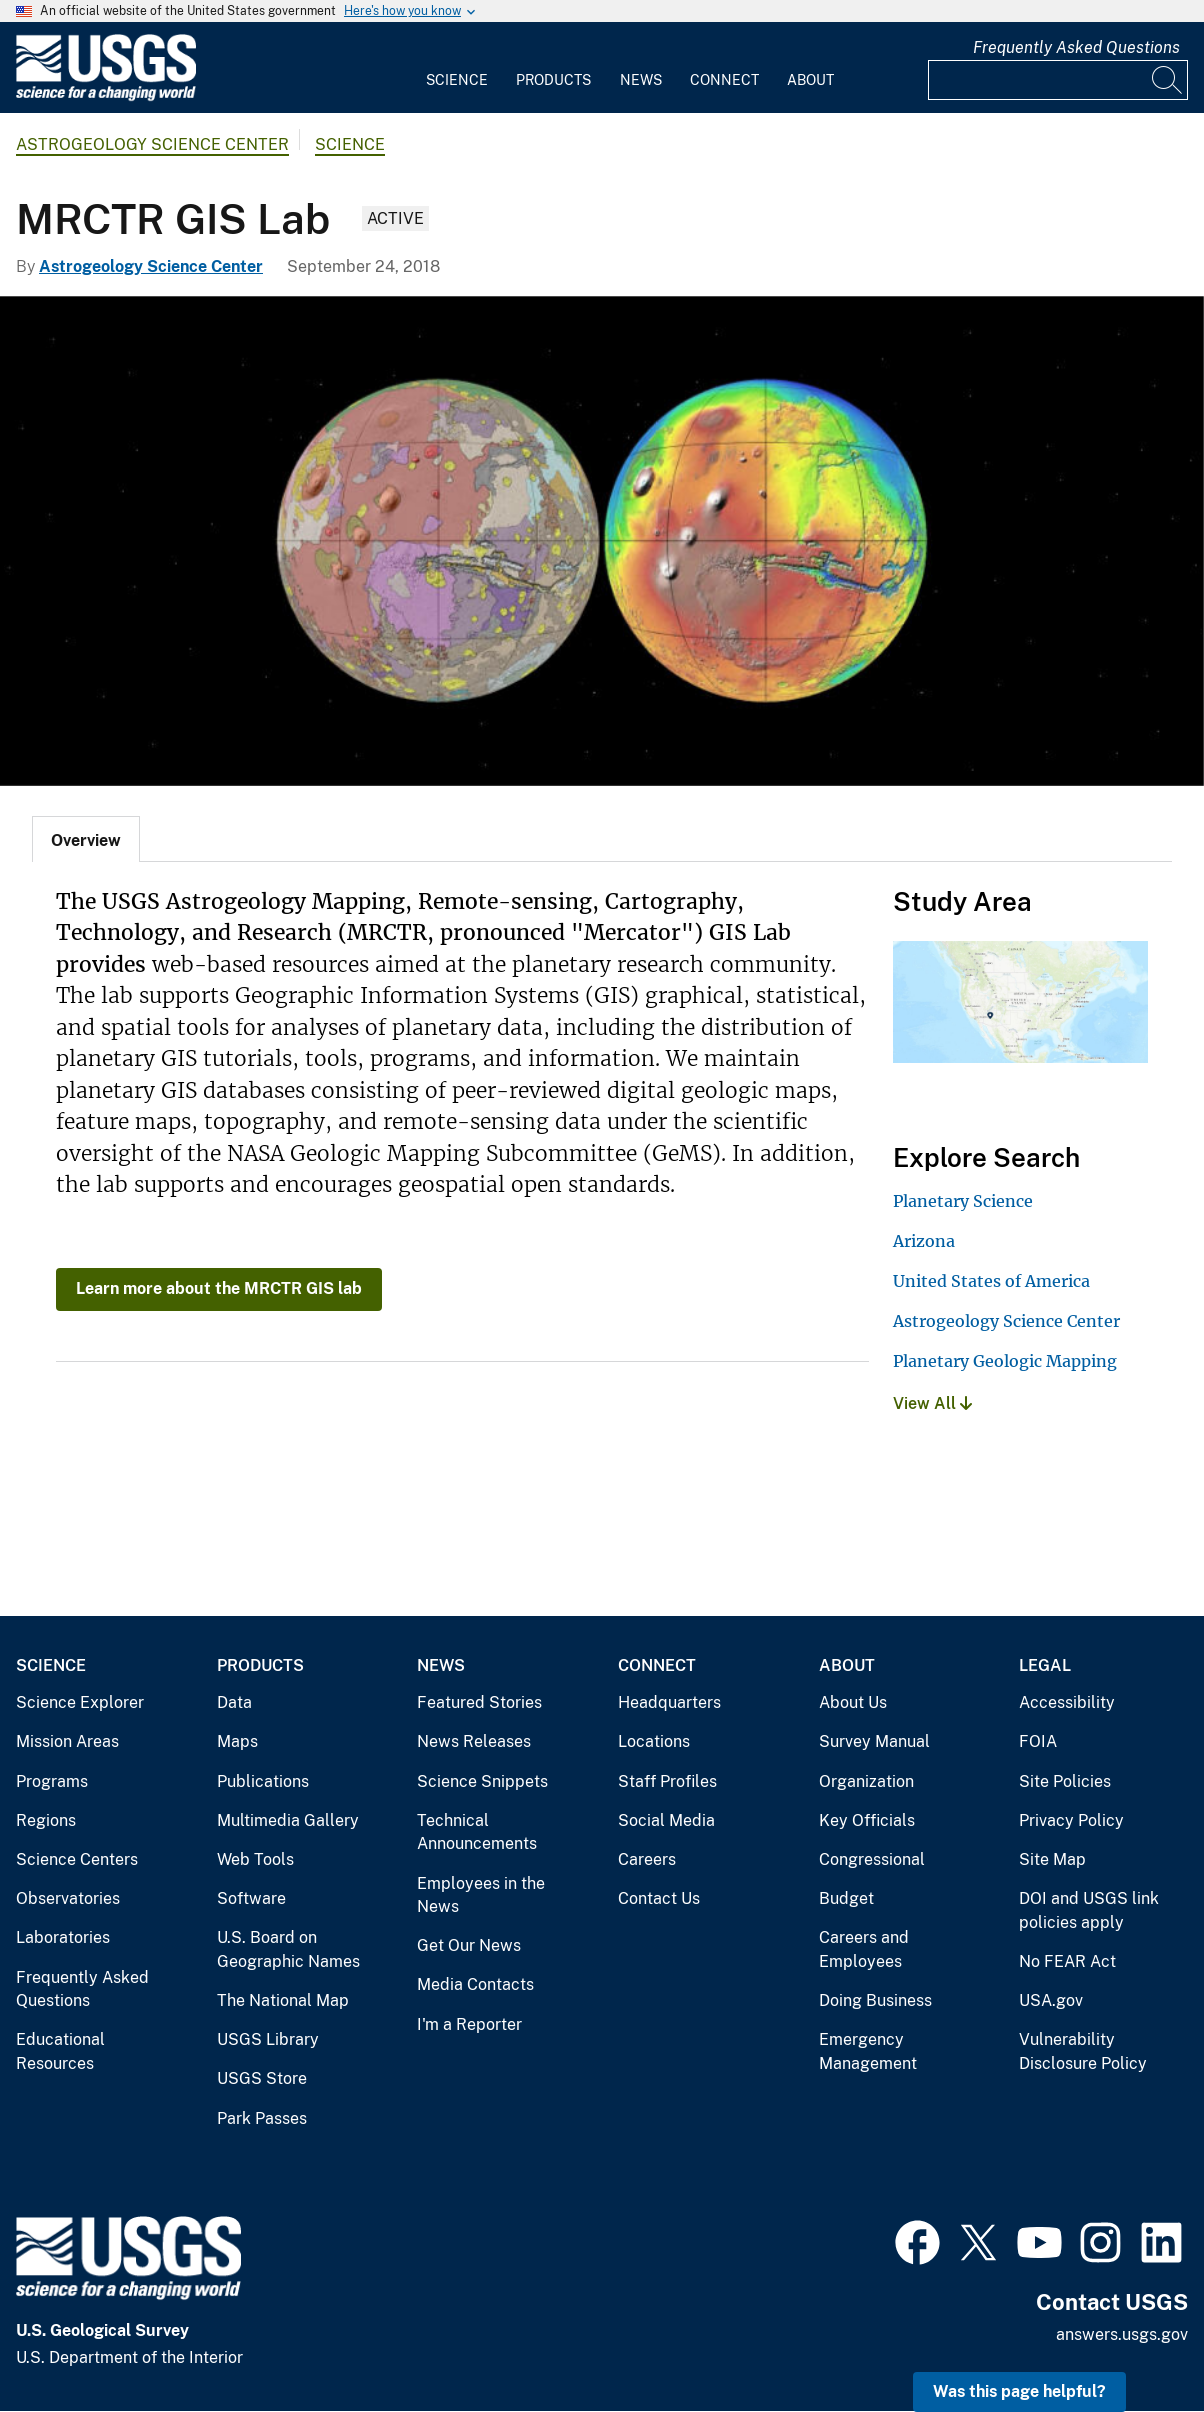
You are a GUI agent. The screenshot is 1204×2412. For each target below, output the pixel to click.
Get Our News (469, 1945)
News (641, 80)
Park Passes (262, 2118)
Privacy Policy (1071, 1820)
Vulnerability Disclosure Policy (1083, 2051)
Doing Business (875, 2000)
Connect (724, 80)
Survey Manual (874, 1741)
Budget (846, 1898)
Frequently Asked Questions (1076, 47)
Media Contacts (475, 1984)
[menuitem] (457, 68)
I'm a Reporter (469, 2024)
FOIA (1038, 1741)
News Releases (474, 1741)
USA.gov (1051, 2000)
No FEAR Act (1067, 1961)
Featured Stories (479, 1702)
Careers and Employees (864, 1949)
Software (251, 1898)
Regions (46, 1820)
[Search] (1168, 80)
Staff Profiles (667, 1781)
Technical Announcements (477, 1832)
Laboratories (63, 1937)
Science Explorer (80, 1702)
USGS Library (268, 2039)
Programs (52, 1781)
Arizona (924, 1241)
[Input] (1058, 80)
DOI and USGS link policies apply (1089, 1910)
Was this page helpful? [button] (1019, 2391)
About (810, 80)
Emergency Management (868, 2051)
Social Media (666, 1820)
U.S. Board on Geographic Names (288, 1949)
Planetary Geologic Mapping (1005, 1361)
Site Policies (1065, 1781)
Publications (263, 1781)
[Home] (106, 96)
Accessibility (1067, 1702)
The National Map (283, 2000)
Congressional (872, 1859)
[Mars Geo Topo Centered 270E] (602, 541)
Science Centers (77, 1859)
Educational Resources (60, 2051)
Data (234, 1702)
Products (553, 80)
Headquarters (669, 1702)
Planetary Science (963, 1201)
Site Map (1052, 1859)
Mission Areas (67, 1741)
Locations (654, 1741)
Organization (866, 1781)
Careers (647, 1859)
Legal (1045, 1665)
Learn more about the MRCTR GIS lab (219, 1288)
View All (932, 1403)
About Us (853, 1702)
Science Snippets (482, 1781)
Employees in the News (481, 1895)
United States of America (991, 1281)
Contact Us (659, 1898)
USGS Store (262, 2078)
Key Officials (867, 1820)
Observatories (68, 1898)
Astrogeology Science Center (152, 144)
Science (457, 80)
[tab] (86, 839)
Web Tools (255, 1859)
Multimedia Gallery (288, 1820)
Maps (237, 1741)
